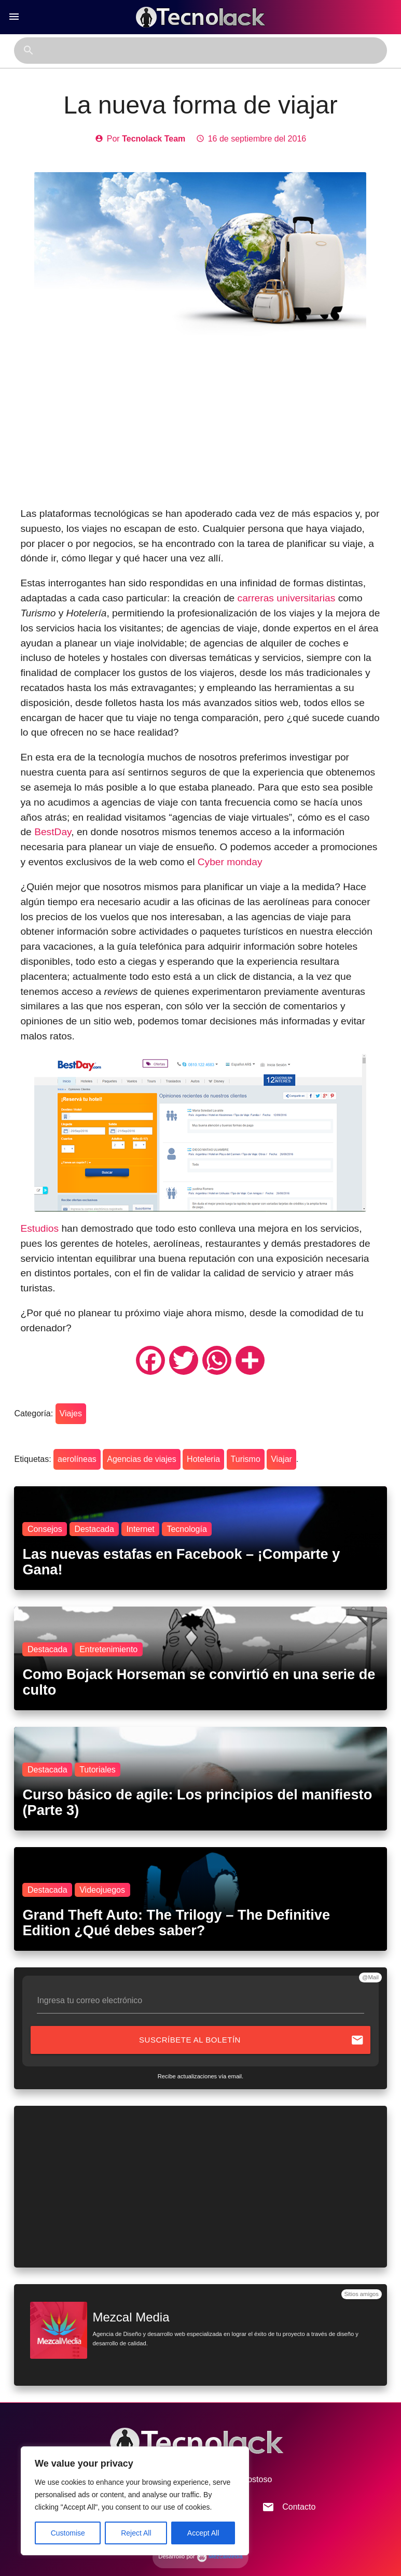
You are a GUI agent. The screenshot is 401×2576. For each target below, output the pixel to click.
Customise (68, 2533)
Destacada (94, 1529)
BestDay (52, 831)
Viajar (281, 1459)
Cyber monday (230, 861)
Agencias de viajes (141, 1459)
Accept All (203, 2533)
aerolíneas (77, 1459)
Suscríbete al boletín (251, 2040)
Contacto (288, 2507)
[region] (135, 2500)
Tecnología (186, 1529)
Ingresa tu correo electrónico (89, 2000)
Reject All (136, 2533)
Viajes (71, 1413)
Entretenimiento (108, 1649)
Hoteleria (203, 1459)
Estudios (39, 1228)
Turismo (245, 1459)
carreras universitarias (287, 598)
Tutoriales (97, 1769)
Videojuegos (102, 1889)
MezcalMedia (220, 2556)
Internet (141, 1529)
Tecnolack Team (153, 138)
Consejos (44, 1529)
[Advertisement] (200, 424)
